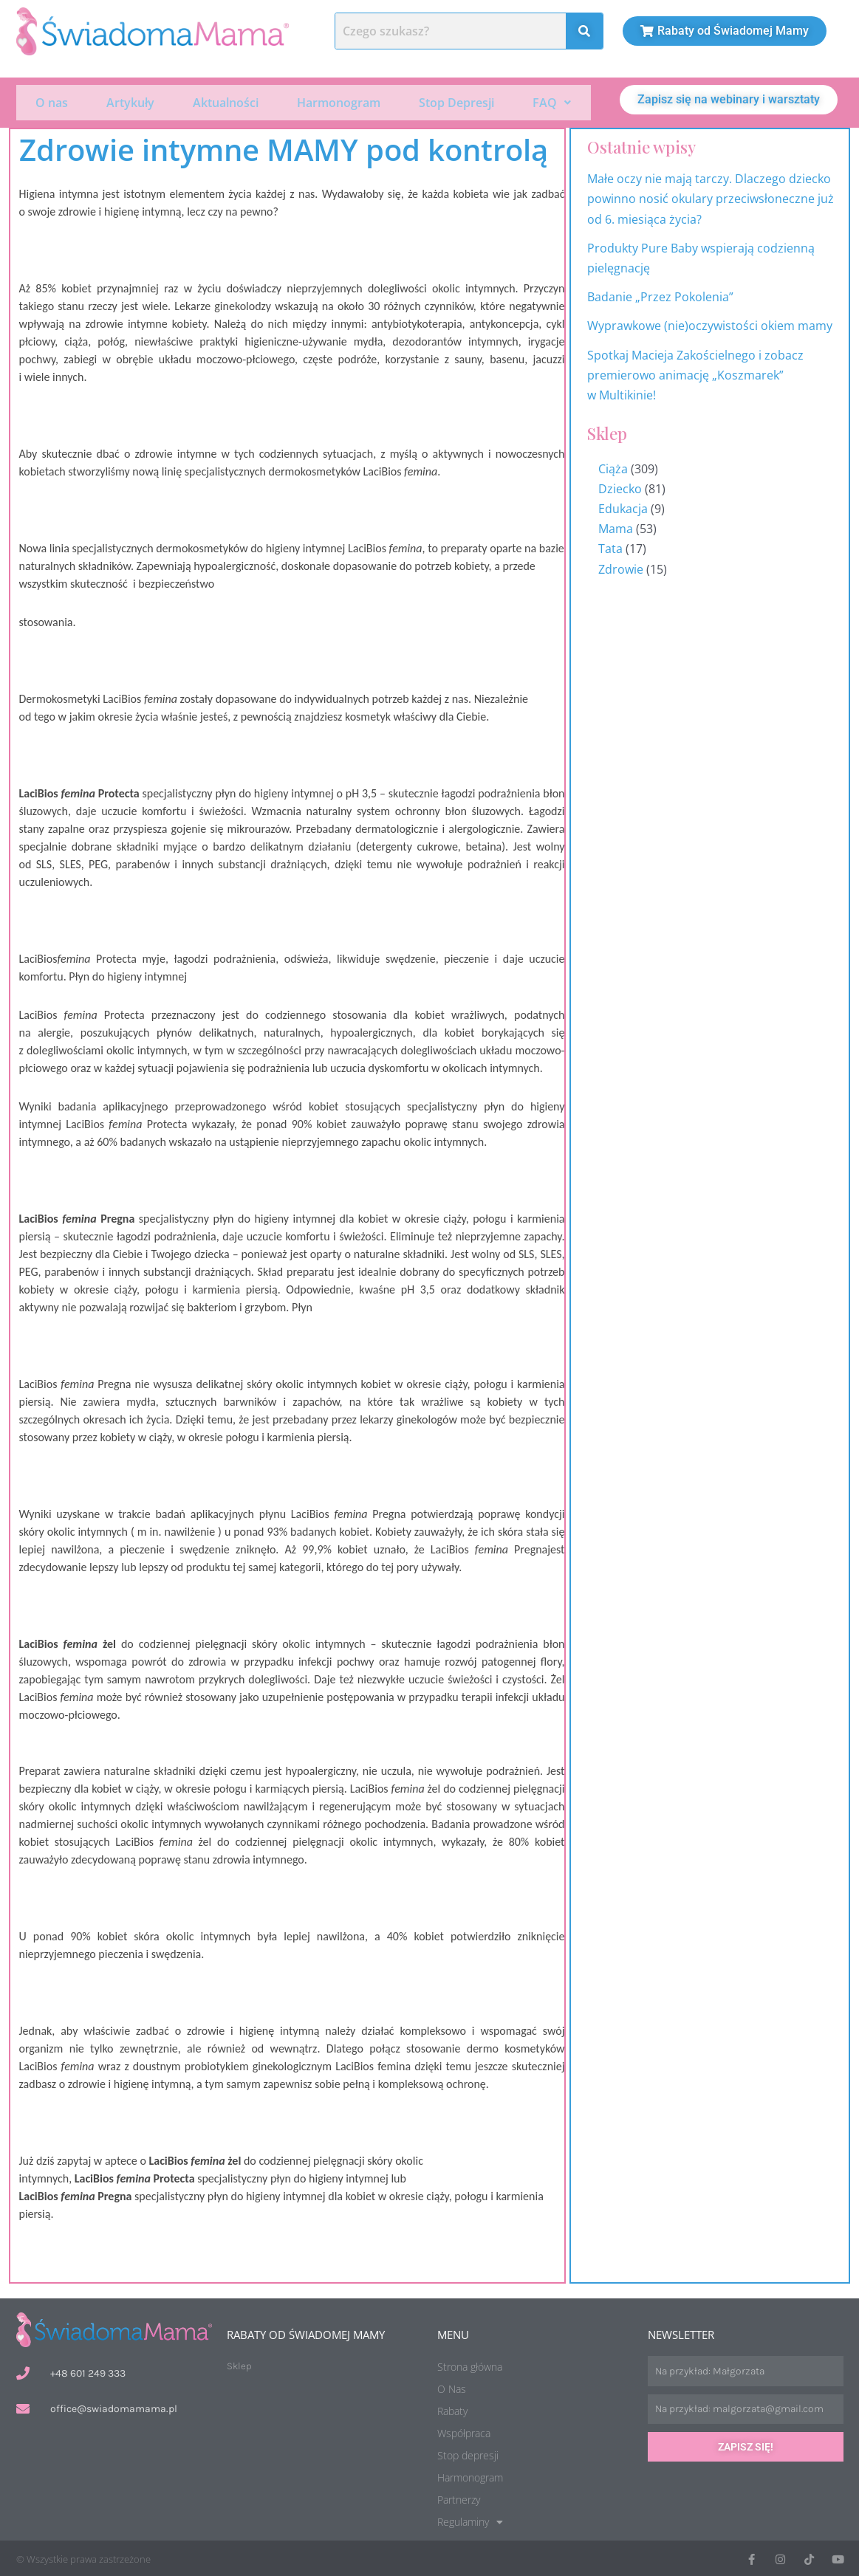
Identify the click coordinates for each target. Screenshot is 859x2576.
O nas (51, 102)
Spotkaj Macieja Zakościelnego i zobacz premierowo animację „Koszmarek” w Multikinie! (695, 373)
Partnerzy (458, 2498)
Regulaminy (470, 2521)
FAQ (552, 102)
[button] (551, 102)
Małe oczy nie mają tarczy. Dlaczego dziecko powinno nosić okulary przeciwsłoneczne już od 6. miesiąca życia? (710, 197)
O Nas (451, 2387)
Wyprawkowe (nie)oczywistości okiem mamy (711, 324)
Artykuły (130, 102)
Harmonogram (338, 102)
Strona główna (469, 2365)
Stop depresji (468, 2454)
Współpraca (463, 2432)
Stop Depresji (456, 102)
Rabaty (452, 2409)
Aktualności (226, 102)
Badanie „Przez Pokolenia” (660, 295)
